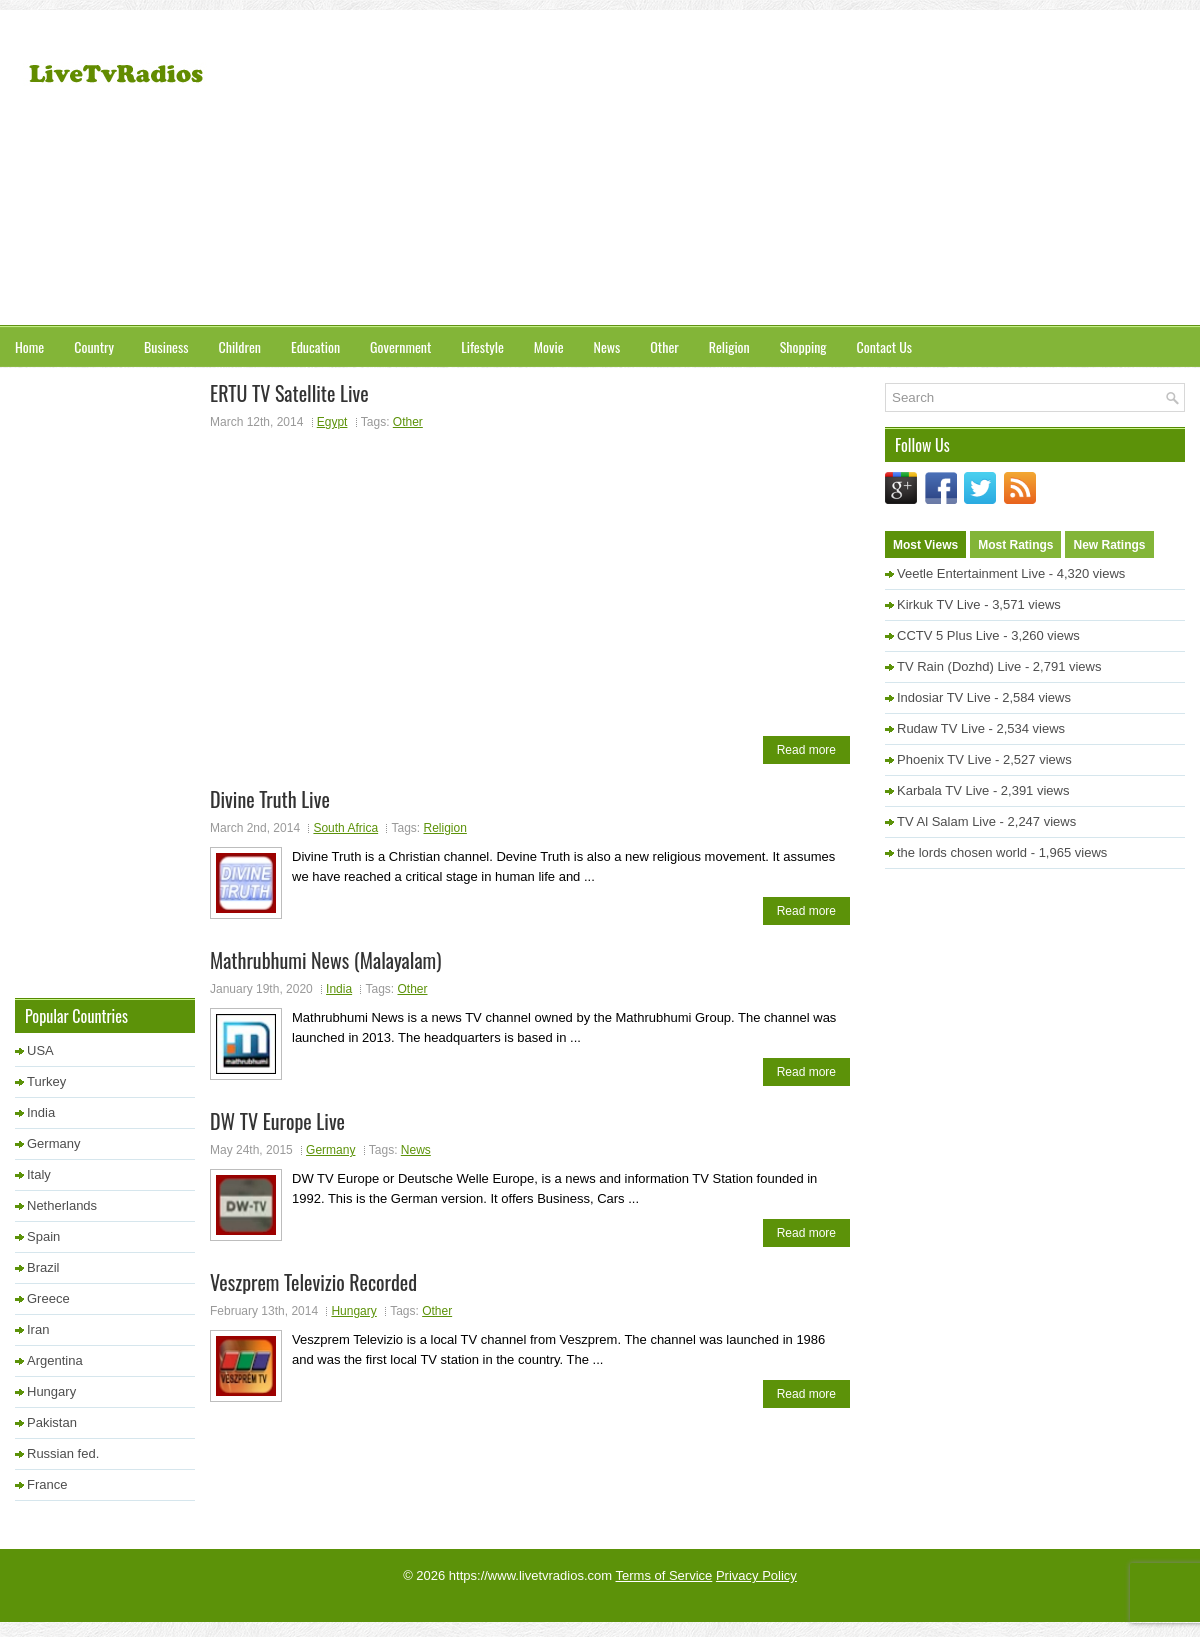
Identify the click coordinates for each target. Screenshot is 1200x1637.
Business (166, 346)
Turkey (46, 1081)
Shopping (803, 346)
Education (315, 346)
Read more (806, 750)
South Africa (345, 828)
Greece (48, 1298)
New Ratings (1109, 545)
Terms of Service (664, 1575)
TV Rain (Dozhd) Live (959, 666)
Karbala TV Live (943, 790)
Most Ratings (1015, 545)
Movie (549, 346)
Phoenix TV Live (944, 759)
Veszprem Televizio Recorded (313, 1282)
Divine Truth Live (270, 799)
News (607, 346)
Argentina (55, 1360)
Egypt (332, 422)
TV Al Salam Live (946, 821)
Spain (43, 1236)
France (47, 1484)
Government (400, 346)
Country (94, 346)
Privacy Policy (756, 1575)
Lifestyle (482, 346)
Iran (38, 1329)
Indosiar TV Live (944, 697)
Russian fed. (63, 1453)
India (339, 989)
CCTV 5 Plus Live (948, 635)
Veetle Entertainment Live (971, 573)
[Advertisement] (901, 170)
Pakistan (52, 1422)
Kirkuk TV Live (939, 604)
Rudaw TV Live (941, 728)
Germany (330, 1150)
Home (29, 346)
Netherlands (62, 1205)
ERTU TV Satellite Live (289, 393)
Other (664, 346)
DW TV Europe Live (277, 1121)
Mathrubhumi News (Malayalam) (325, 960)
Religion (729, 346)
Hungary (353, 1311)
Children (239, 346)
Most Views (925, 545)
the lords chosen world (962, 852)
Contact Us (884, 346)
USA (40, 1050)
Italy (39, 1174)
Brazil (43, 1267)
